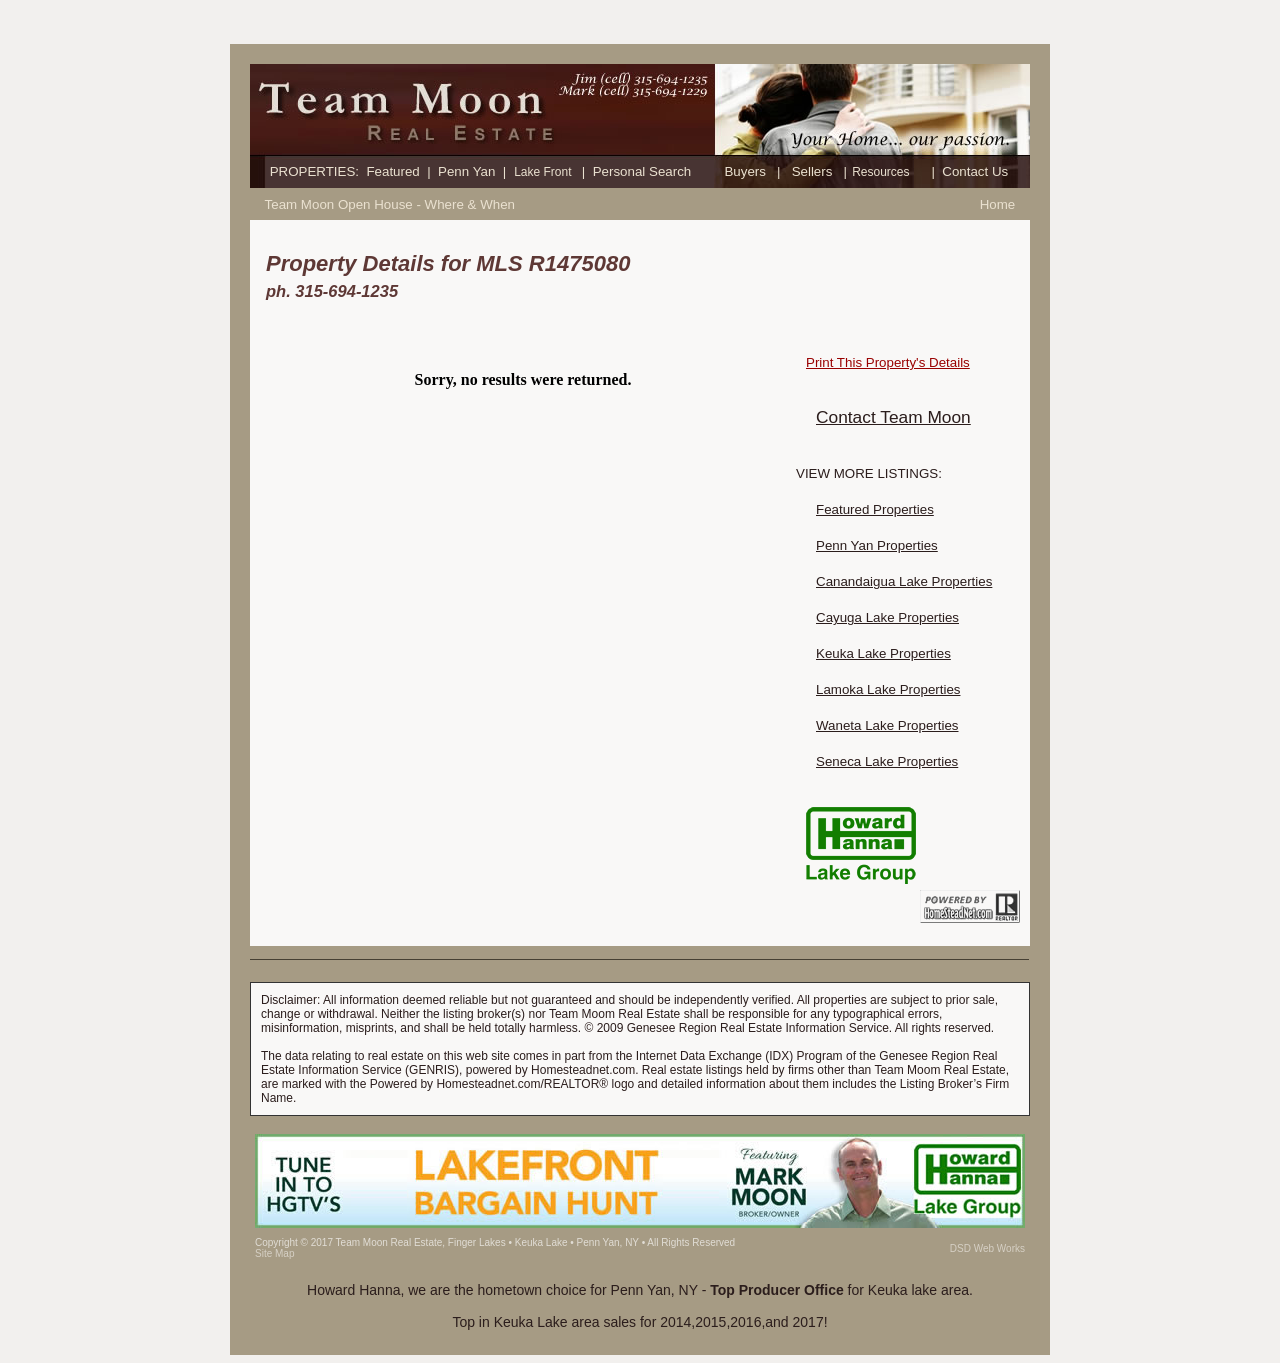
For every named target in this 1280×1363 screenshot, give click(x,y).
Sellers (812, 171)
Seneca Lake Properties (887, 761)
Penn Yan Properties (877, 545)
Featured (392, 171)
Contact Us (975, 171)
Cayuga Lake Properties (887, 617)
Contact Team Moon (893, 417)
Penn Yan (466, 171)
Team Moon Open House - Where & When (390, 204)
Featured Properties (875, 509)
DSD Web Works (987, 1248)
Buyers (744, 171)
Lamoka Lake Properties (888, 689)
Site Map (274, 1253)
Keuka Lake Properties (883, 653)
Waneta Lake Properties (887, 725)
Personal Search (642, 171)
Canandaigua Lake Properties (904, 581)
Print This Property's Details (888, 362)
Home (998, 204)
